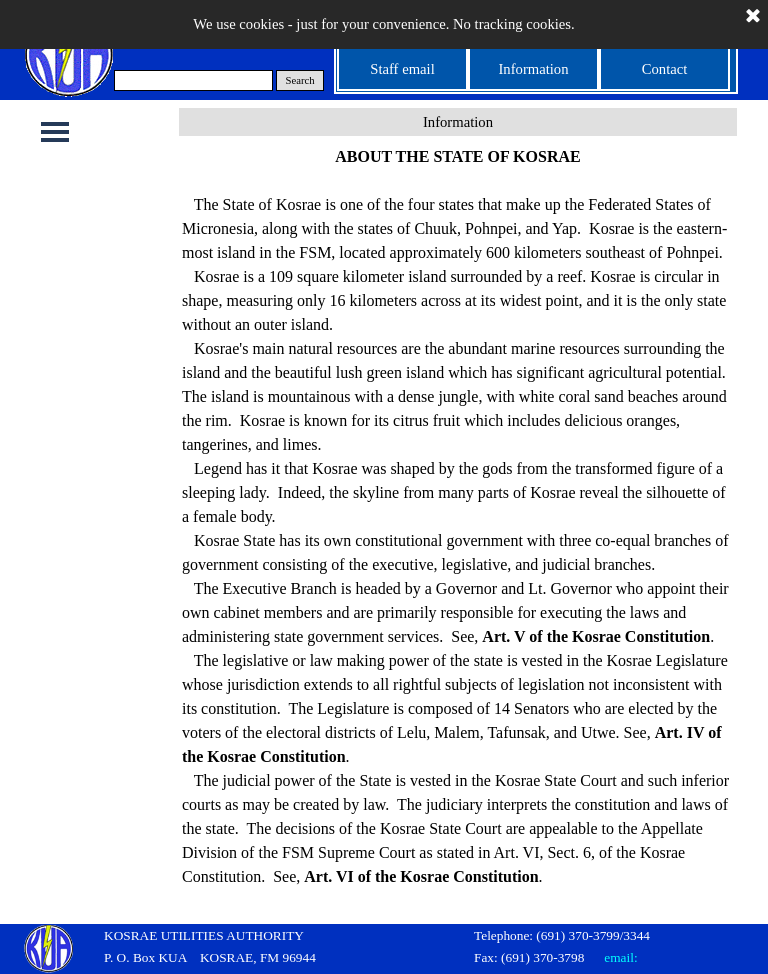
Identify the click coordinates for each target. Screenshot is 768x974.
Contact (665, 69)
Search (300, 80)
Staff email (402, 69)
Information (533, 69)
